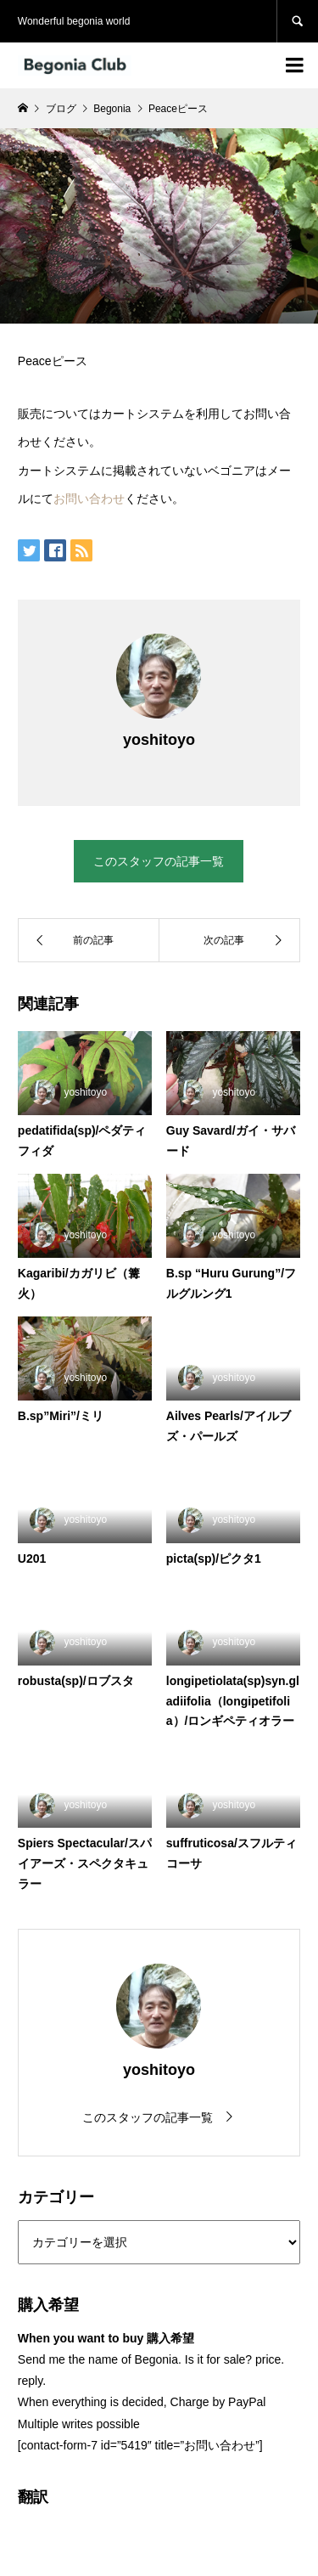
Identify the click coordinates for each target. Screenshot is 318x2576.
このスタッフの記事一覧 (158, 861)
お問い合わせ (89, 498)
